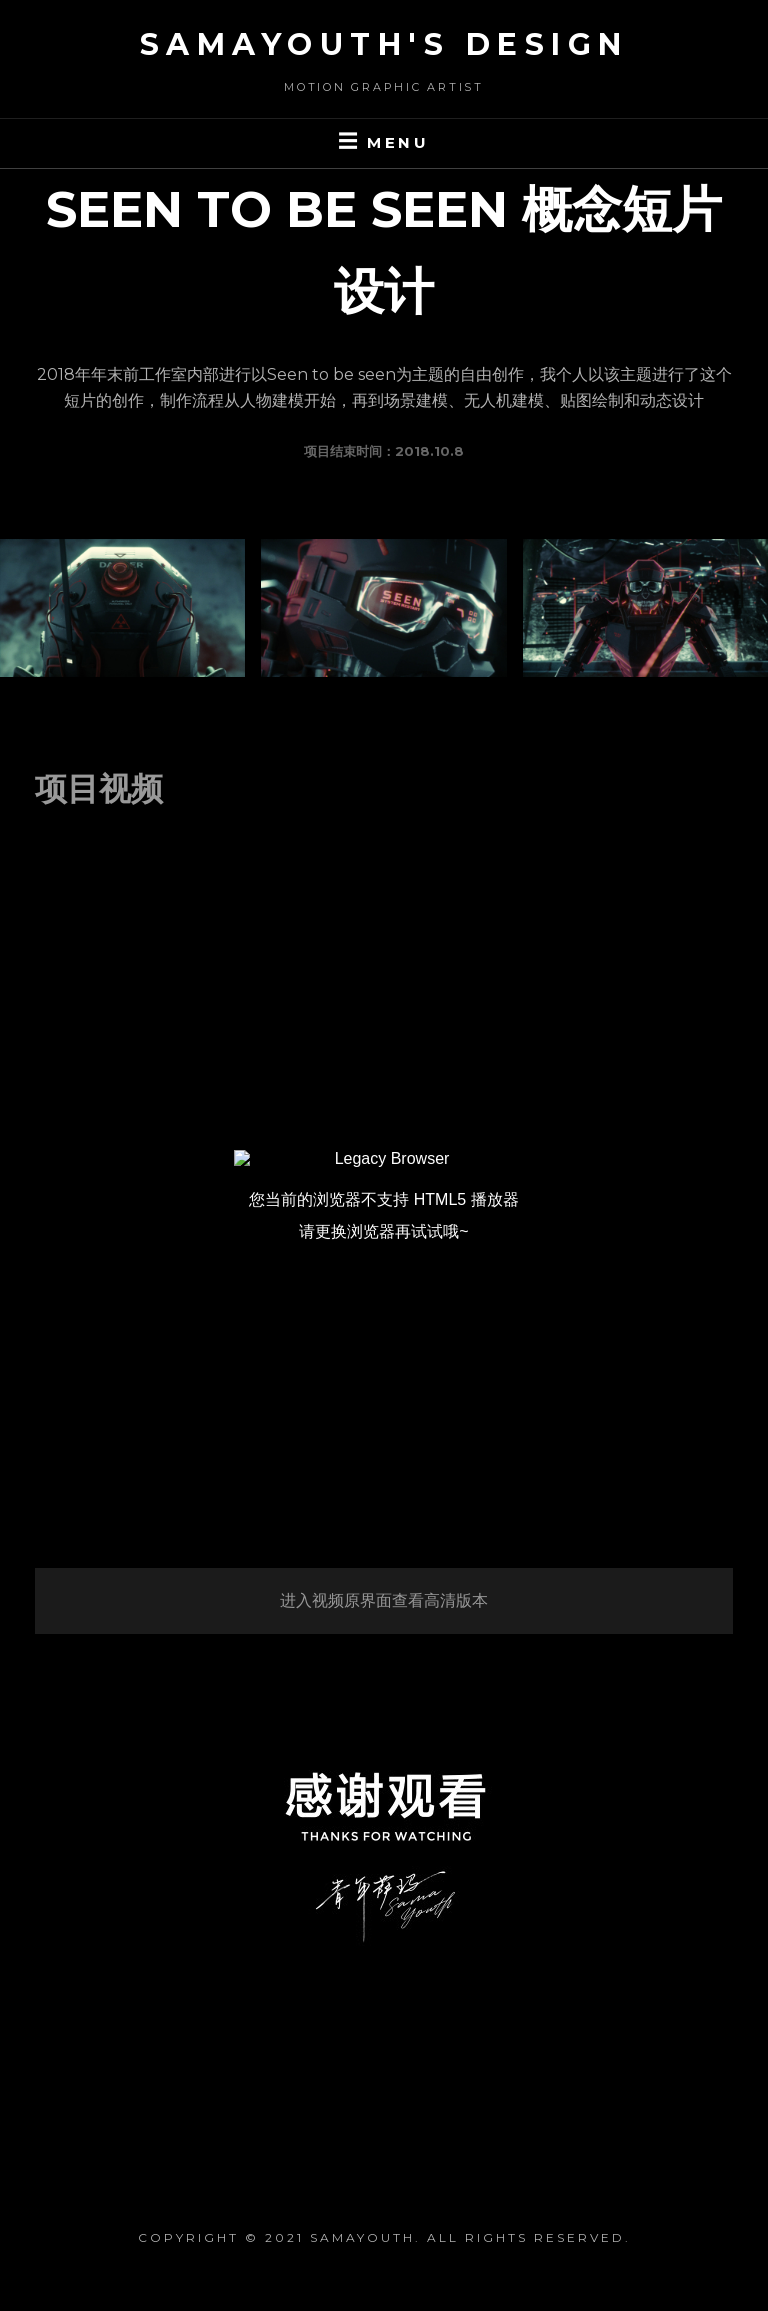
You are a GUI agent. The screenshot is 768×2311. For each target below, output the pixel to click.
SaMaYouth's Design (384, 44)
